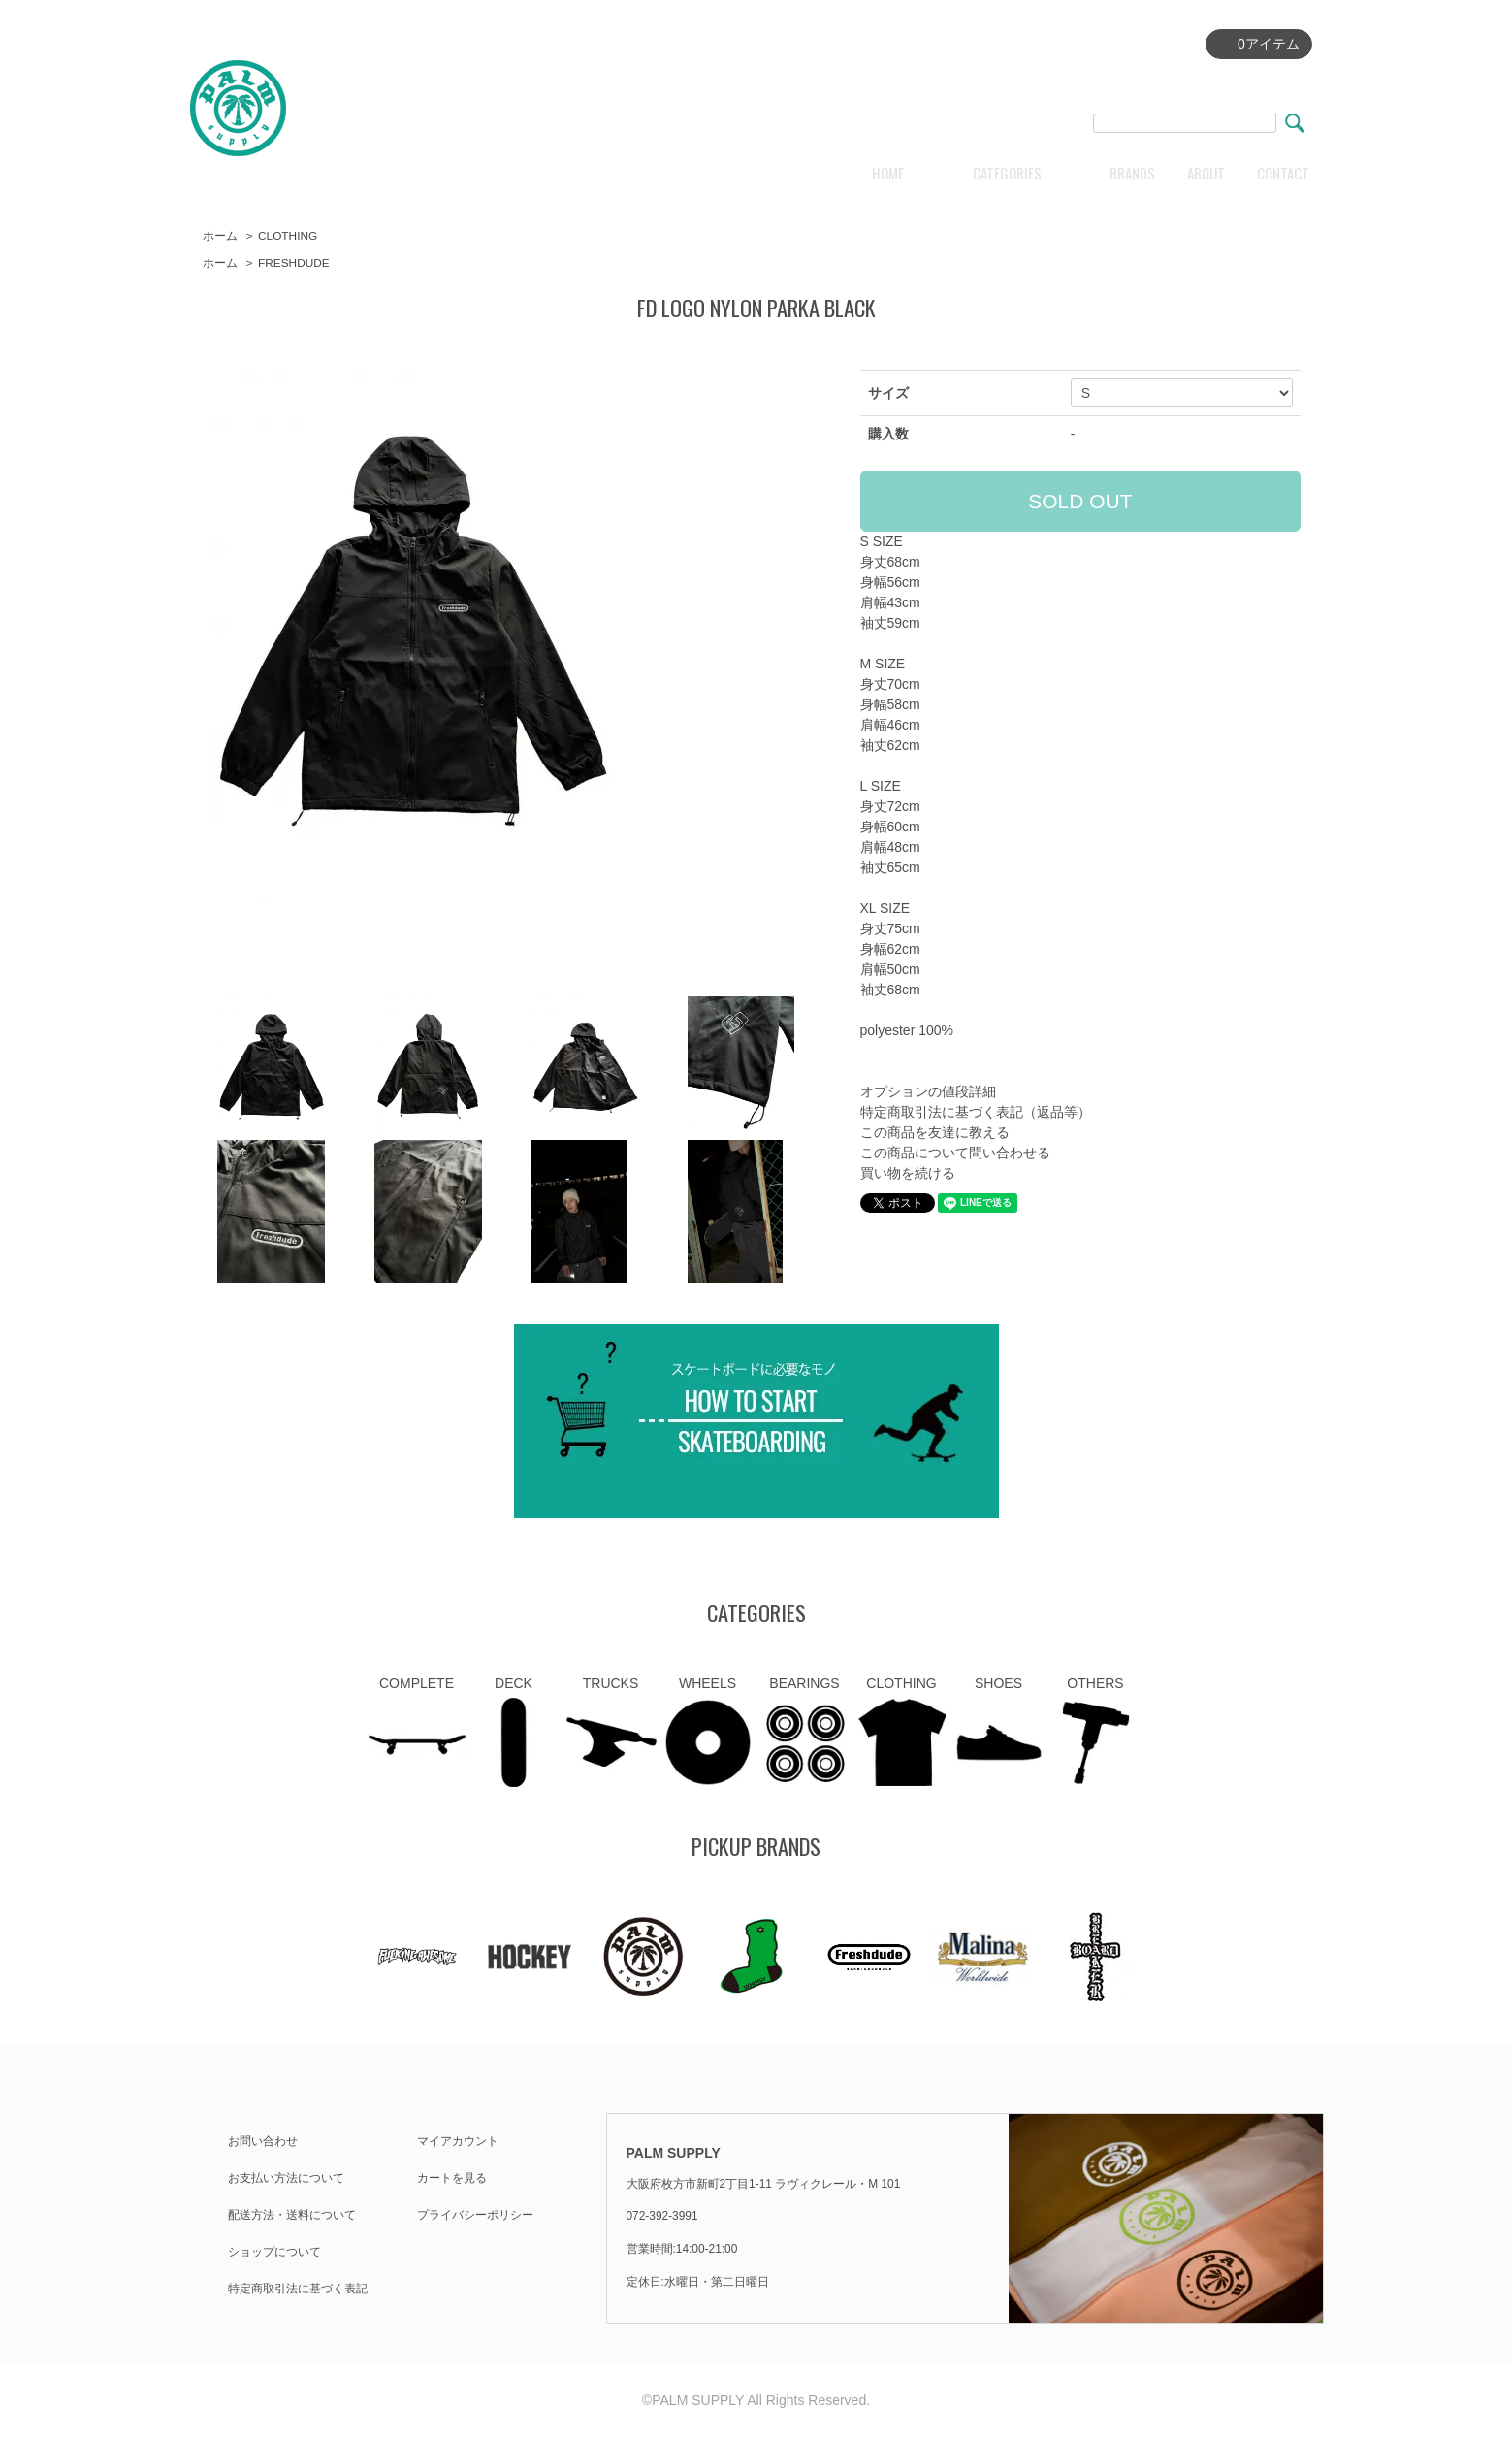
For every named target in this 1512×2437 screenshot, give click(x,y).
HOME (888, 172)
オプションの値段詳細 (928, 1091)
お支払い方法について (286, 2178)
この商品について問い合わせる (955, 1152)
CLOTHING (287, 236)
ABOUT (1206, 172)
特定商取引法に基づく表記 (298, 2288)
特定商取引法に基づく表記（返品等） (975, 1112)
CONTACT (1283, 172)
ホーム (220, 236)
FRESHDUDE (294, 263)
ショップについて (274, 2251)
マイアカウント (458, 2141)
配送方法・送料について (292, 2215)
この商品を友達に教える (935, 1132)
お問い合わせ (263, 2141)
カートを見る (452, 2178)
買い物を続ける (907, 1173)
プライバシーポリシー (475, 2215)
